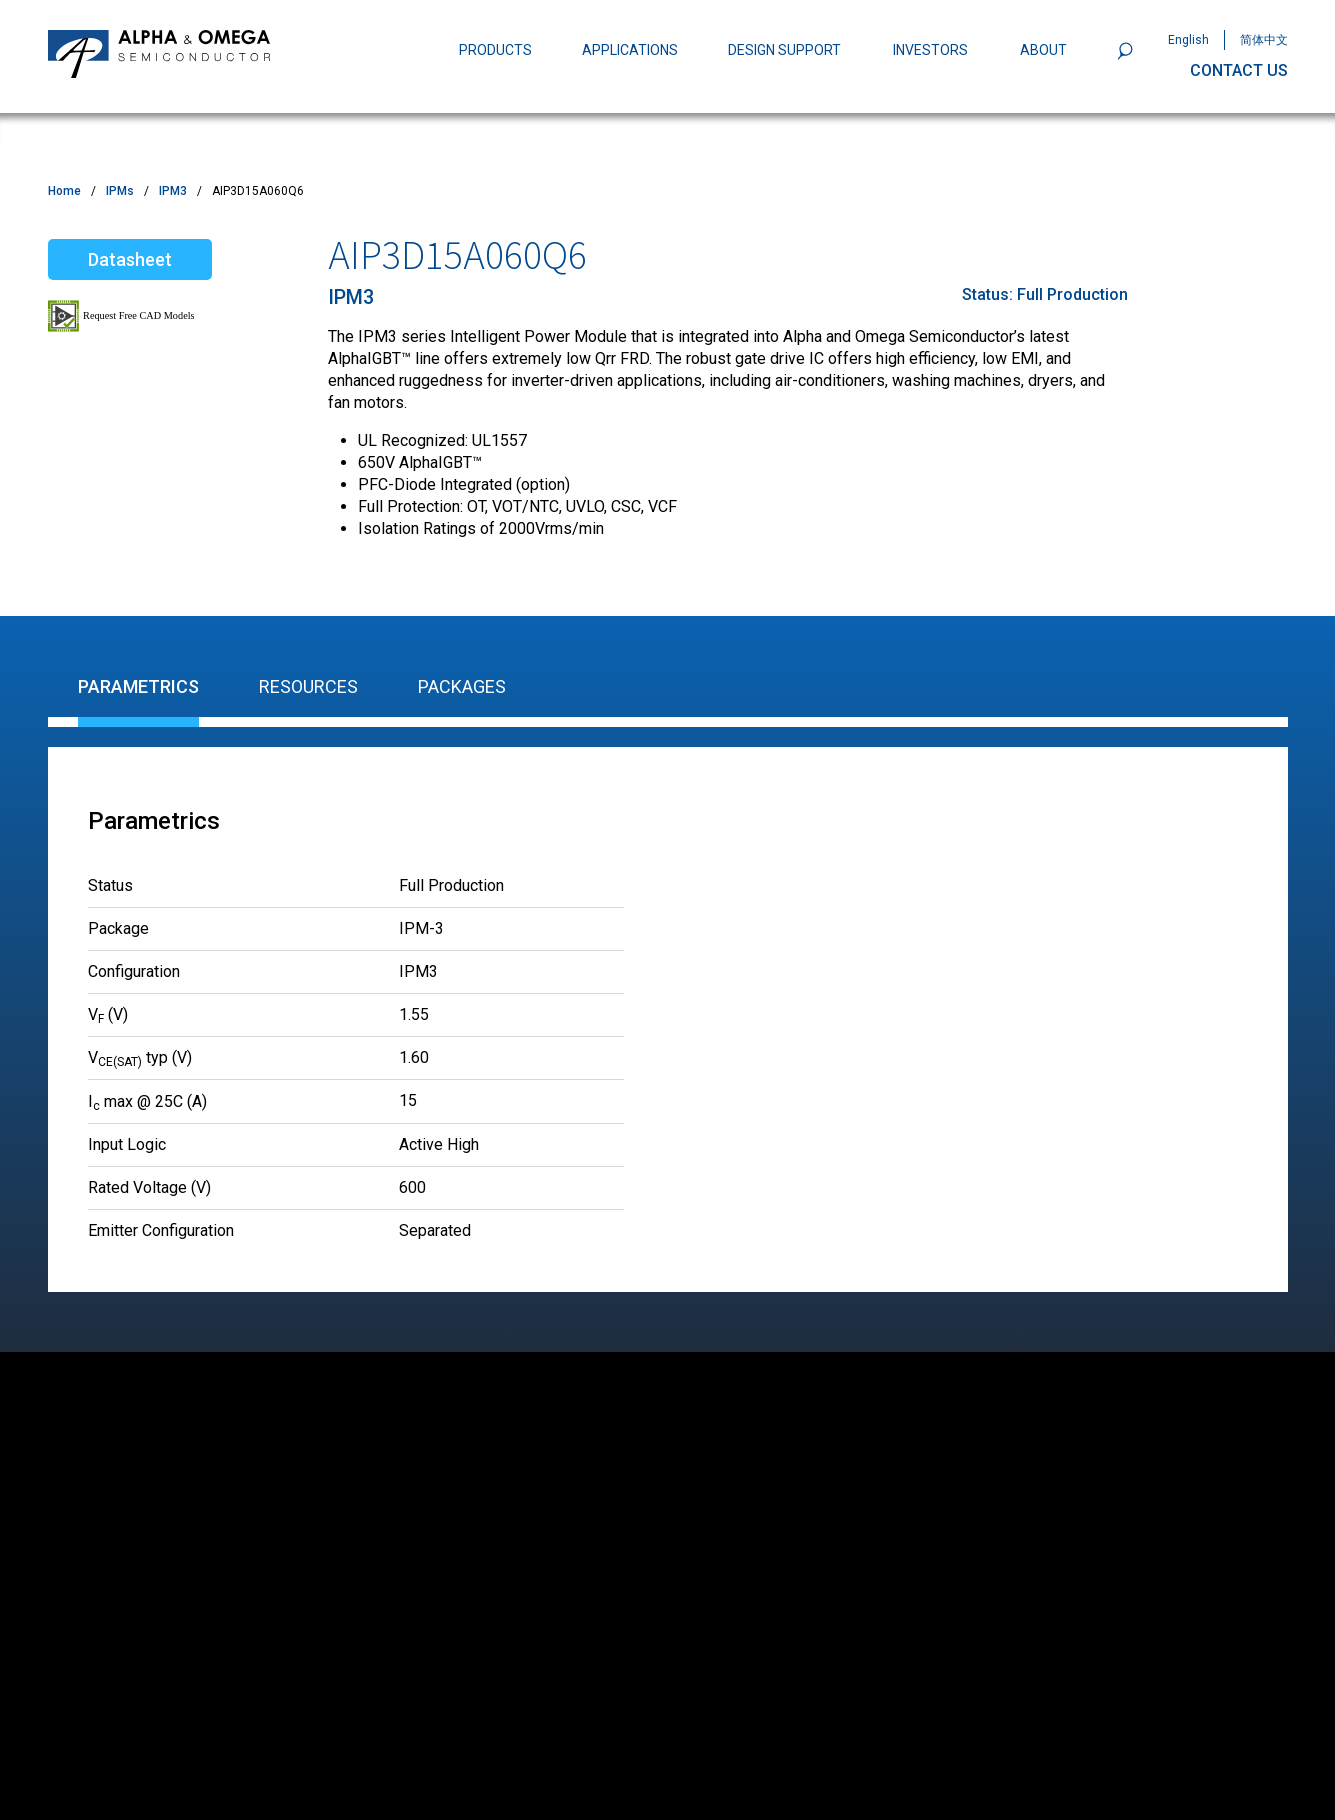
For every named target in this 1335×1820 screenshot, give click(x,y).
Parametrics (138, 686)
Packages (462, 686)
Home (64, 191)
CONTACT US (1239, 70)
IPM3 (173, 191)
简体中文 (1264, 40)
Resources (308, 686)
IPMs (120, 191)
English (1188, 40)
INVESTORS (930, 50)
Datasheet (130, 259)
